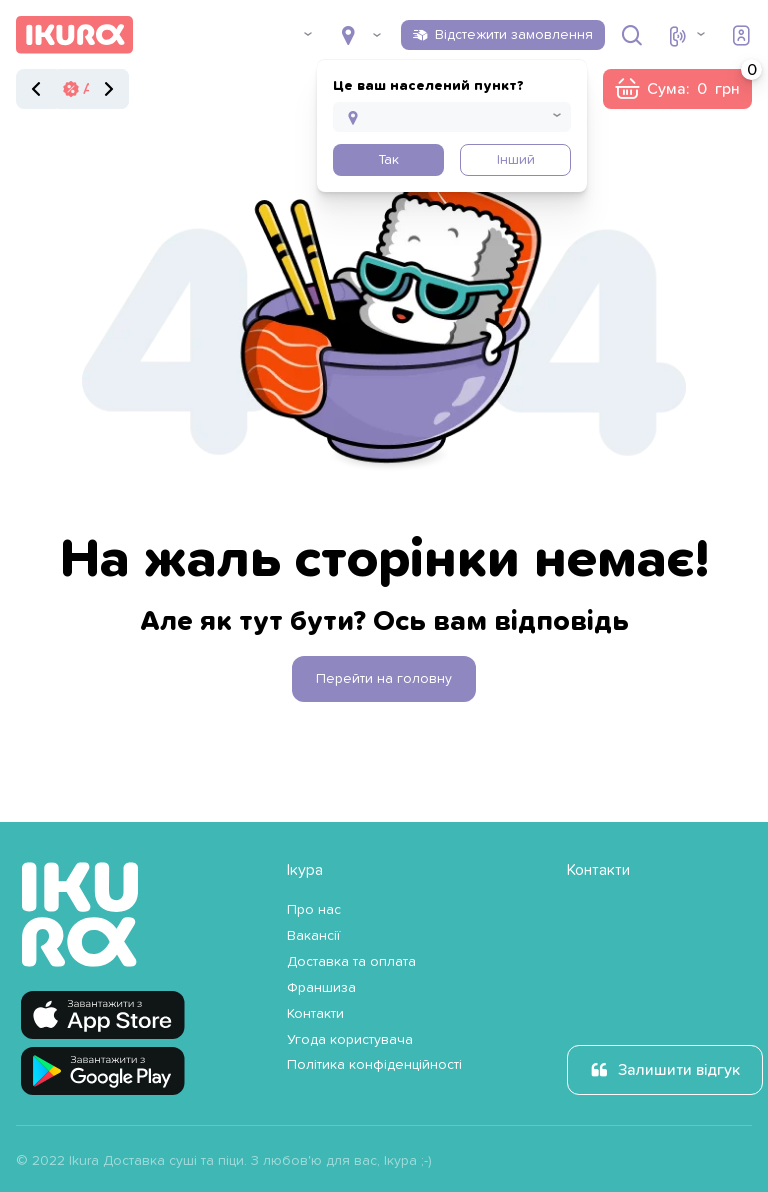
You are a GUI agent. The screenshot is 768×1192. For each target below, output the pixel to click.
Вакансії (313, 936)
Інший (516, 160)
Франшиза (321, 988)
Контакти (315, 1014)
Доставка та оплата (351, 962)
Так (388, 160)
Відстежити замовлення (514, 35)
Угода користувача (350, 1040)
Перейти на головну (384, 679)
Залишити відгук (679, 1070)
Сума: (699, 83)
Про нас (314, 910)
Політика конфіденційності (374, 1065)
